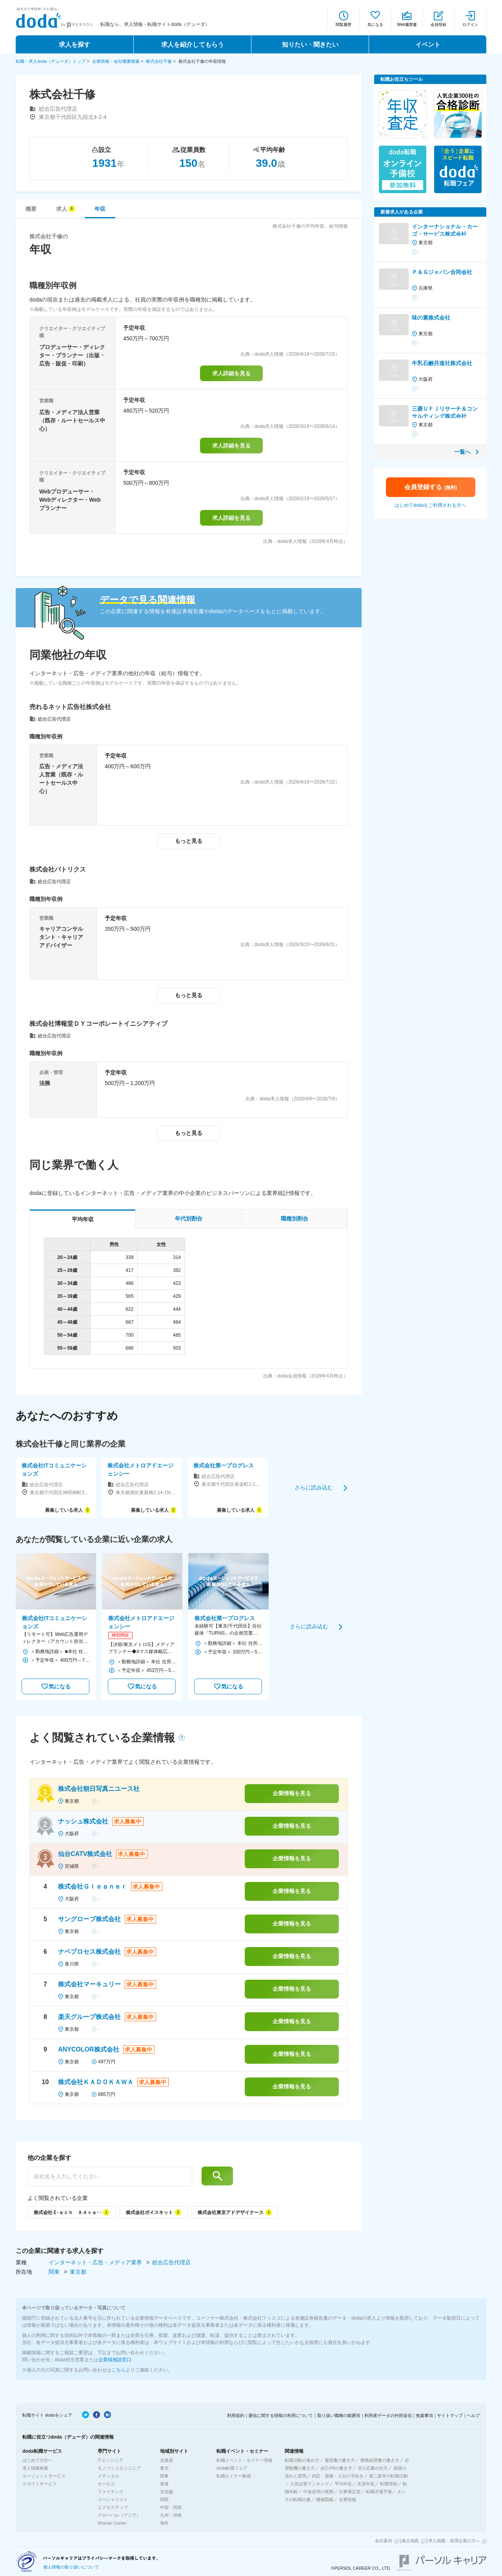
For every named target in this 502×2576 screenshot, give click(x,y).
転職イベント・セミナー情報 (244, 2460)
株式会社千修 (159, 61)
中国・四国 (171, 2507)
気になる (375, 24)
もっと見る (188, 841)
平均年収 (343, 2483)
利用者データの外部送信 (388, 2415)
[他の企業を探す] (109, 2176)
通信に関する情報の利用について (280, 2415)
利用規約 (235, 2415)
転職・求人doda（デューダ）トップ (50, 61)
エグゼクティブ (113, 2507)
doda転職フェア (231, 2468)
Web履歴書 (407, 24)
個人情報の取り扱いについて (71, 2567)
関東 (55, 2272)
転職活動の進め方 (302, 2460)
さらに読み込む (314, 1487)
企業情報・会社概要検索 (116, 61)
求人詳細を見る (231, 373)
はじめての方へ (37, 2460)
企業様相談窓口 (114, 2359)
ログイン (470, 24)
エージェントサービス (43, 2476)
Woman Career (112, 2523)
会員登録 (438, 24)
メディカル (108, 2476)
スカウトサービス (39, 2483)
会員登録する (430, 487)
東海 (164, 2483)
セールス (106, 2483)
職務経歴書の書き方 (379, 2460)
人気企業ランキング (309, 2483)
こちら (118, 2370)
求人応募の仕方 (373, 2468)
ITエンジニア (110, 2460)
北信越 (166, 2491)
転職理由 (388, 2483)
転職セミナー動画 (233, 2476)
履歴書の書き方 (340, 2460)
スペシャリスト (113, 2499)
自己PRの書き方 (336, 2468)
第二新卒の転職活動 (388, 2476)
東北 (164, 2468)
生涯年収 (366, 2483)
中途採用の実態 (318, 2491)
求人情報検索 (35, 2468)
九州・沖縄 (171, 2515)
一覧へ (462, 452)
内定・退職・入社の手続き (338, 2476)
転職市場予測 (379, 2491)
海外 (164, 2523)
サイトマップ (450, 2415)
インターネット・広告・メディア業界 (96, 2262)
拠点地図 (410, 2540)
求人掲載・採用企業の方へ (454, 2540)
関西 (164, 2499)
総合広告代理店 (171, 2262)
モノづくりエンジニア (119, 2468)
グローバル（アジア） (119, 2515)
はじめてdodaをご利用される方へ (430, 505)
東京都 (78, 2272)
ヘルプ (473, 2415)
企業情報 (347, 2499)
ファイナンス (111, 2491)
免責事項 (424, 2415)
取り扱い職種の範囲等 (338, 2415)
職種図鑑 (324, 2499)
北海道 (166, 2460)
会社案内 (383, 2540)
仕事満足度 (349, 2491)
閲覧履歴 (343, 24)
